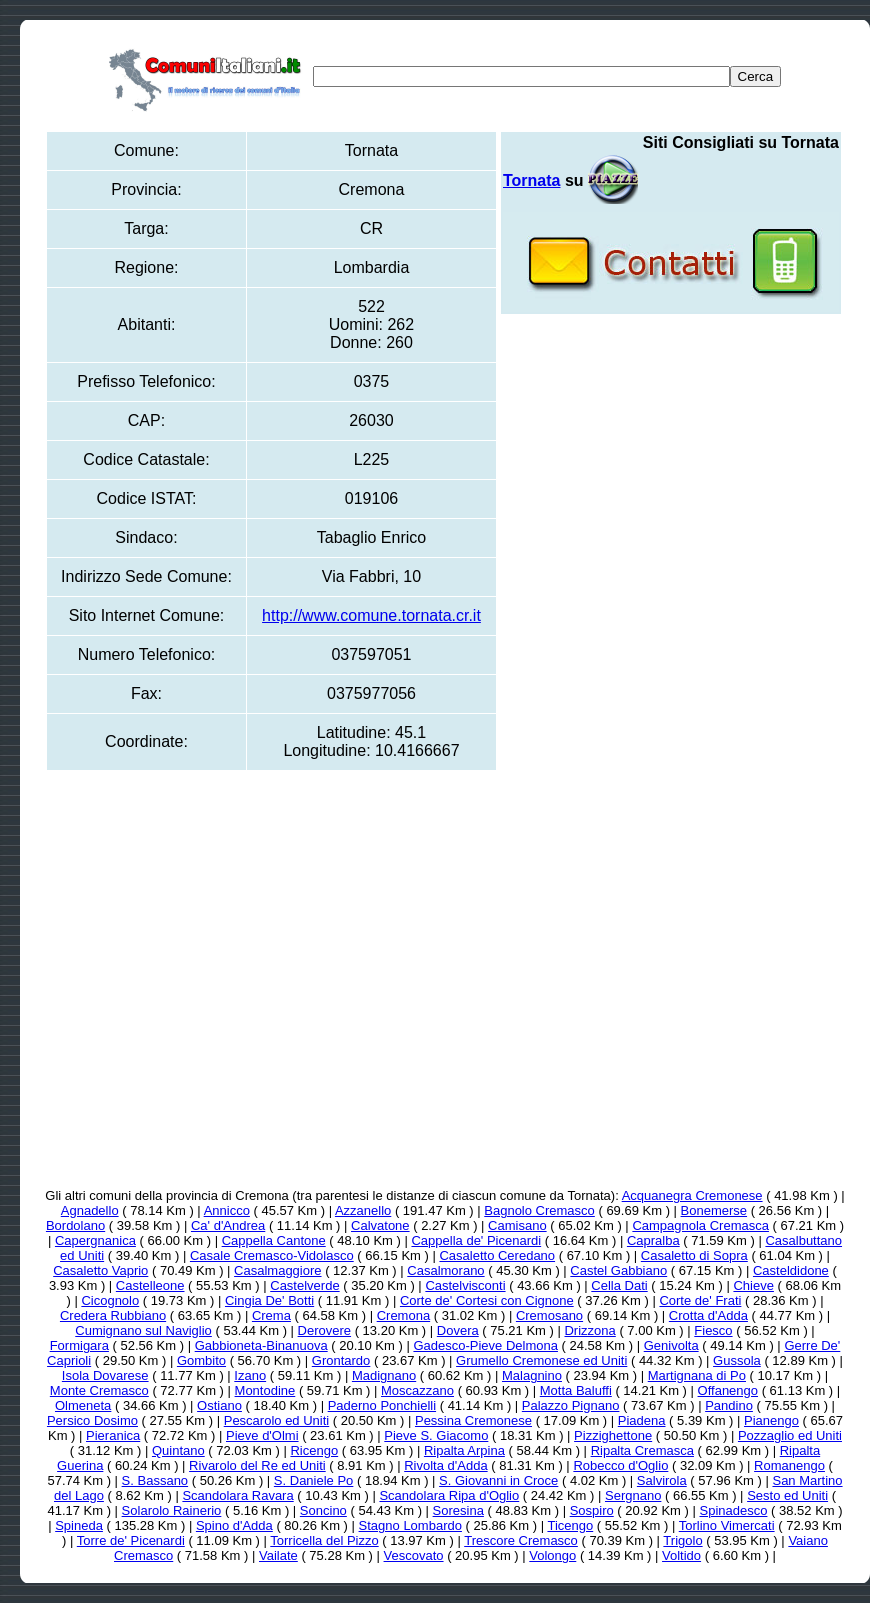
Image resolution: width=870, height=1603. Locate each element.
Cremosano (549, 1315)
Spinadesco (733, 1510)
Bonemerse (714, 1210)
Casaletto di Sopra (694, 1255)
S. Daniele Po (314, 1480)
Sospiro (592, 1510)
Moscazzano (417, 1390)
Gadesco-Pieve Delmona (485, 1345)
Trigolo (682, 1540)
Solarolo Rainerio (172, 1510)
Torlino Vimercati (727, 1525)
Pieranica (113, 1435)
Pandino (729, 1405)
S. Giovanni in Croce (498, 1480)
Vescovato (414, 1555)
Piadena (642, 1420)
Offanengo (728, 1390)
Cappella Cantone (274, 1240)
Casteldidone (791, 1270)
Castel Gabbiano (618, 1270)
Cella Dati (619, 1285)
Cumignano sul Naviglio (143, 1330)
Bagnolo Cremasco (539, 1210)
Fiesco (713, 1330)
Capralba (653, 1240)
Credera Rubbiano (113, 1315)
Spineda (79, 1525)
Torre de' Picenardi (131, 1540)
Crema (271, 1315)
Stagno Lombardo (410, 1525)
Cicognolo (110, 1300)
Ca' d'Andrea (228, 1225)
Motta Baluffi (576, 1390)
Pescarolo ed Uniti (277, 1420)
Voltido (681, 1555)
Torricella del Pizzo (324, 1540)
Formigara (79, 1345)
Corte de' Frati (700, 1300)
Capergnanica (95, 1240)
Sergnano (633, 1495)
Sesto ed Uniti (787, 1495)
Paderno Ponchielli (382, 1405)
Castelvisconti (465, 1285)
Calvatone (380, 1225)
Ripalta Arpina (464, 1450)
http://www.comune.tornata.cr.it (371, 615)
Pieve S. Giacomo (436, 1435)
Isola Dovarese (105, 1375)
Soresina (458, 1510)
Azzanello (363, 1210)
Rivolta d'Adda (445, 1465)
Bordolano (75, 1225)
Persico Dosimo (92, 1420)
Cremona (403, 1315)
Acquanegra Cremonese (692, 1195)
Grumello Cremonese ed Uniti (541, 1360)
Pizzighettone (613, 1435)
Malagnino (532, 1375)
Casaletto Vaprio (100, 1270)
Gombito (201, 1360)
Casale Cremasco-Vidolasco (272, 1255)
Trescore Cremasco (521, 1540)
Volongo (552, 1555)
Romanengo (789, 1465)
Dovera (458, 1330)
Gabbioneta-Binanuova (261, 1345)
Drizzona (589, 1330)
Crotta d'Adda (708, 1315)
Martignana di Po (697, 1375)
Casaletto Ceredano (497, 1255)
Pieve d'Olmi (262, 1435)
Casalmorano (445, 1270)
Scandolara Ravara (237, 1495)
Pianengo (771, 1420)
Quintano (178, 1450)
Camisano (517, 1225)
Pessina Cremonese (473, 1420)
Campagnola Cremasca (700, 1225)
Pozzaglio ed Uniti (790, 1435)
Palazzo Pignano (571, 1405)
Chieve (753, 1285)
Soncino (323, 1510)
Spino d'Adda (234, 1525)
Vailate (278, 1555)
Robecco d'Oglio (620, 1465)
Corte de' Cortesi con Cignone (487, 1300)
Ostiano (219, 1405)
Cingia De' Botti (269, 1300)
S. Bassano (155, 1480)
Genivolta (671, 1345)
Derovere (324, 1330)
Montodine (265, 1390)
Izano (250, 1375)
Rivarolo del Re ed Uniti (257, 1465)
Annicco (227, 1210)
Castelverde (304, 1285)
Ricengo (314, 1450)
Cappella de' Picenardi (476, 1240)
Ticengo (570, 1525)
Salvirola (662, 1480)
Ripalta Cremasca (642, 1450)
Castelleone (150, 1285)
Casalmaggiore (277, 1270)
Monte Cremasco (99, 1390)
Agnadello (90, 1210)
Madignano (384, 1375)
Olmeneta (83, 1405)
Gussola (737, 1360)
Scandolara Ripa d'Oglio (449, 1495)
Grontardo (341, 1360)
